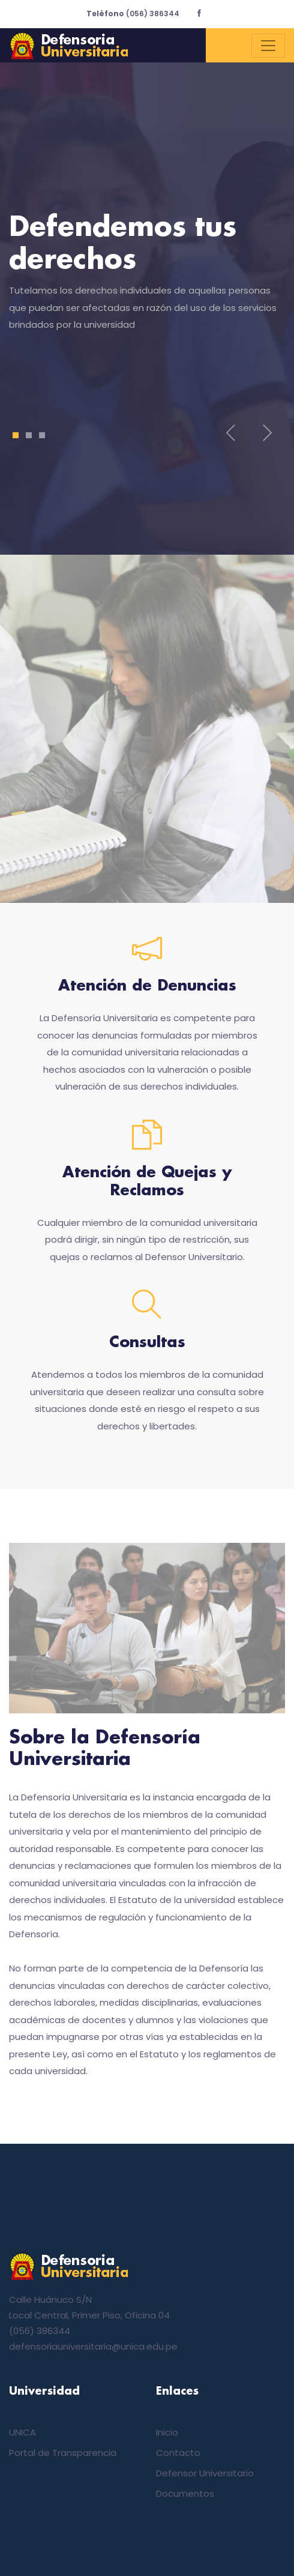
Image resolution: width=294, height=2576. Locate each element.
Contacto (178, 2452)
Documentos (185, 2493)
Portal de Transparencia (62, 2452)
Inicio (167, 2432)
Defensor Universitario (205, 2473)
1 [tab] (15, 435)
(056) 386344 (132, 13)
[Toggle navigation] (268, 46)
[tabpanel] (147, 280)
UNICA (22, 2432)
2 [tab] (28, 435)
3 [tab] (42, 435)
